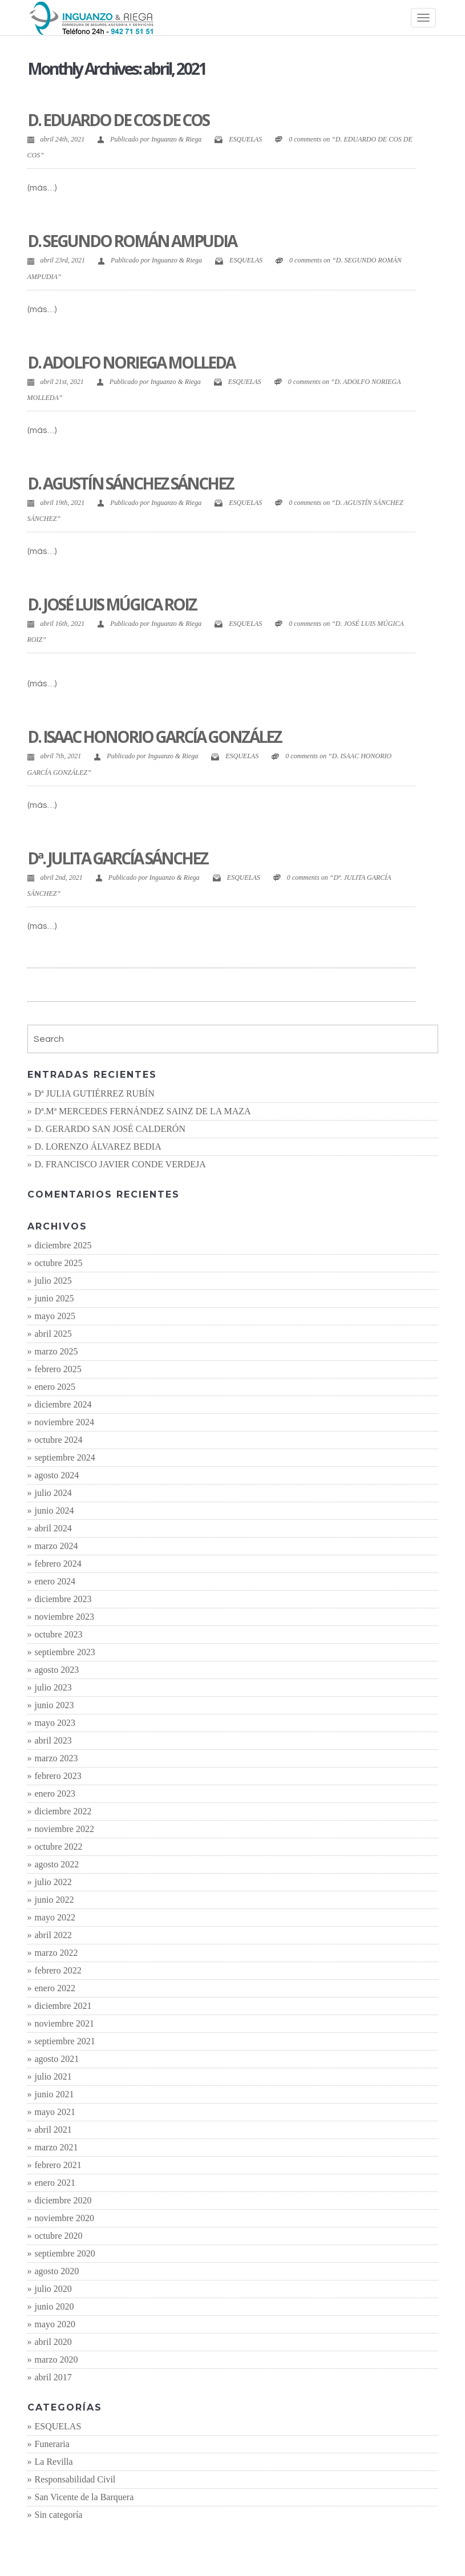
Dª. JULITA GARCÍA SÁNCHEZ (117, 858)
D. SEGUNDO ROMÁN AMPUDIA (131, 241)
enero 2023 (55, 1793)
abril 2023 (53, 1740)
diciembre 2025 (63, 1245)
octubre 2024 (59, 1440)
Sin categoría (59, 2515)
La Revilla (54, 2461)
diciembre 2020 (63, 2200)
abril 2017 (53, 2377)
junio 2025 (54, 1298)
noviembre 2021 (64, 2023)
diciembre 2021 (63, 2006)
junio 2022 (54, 1899)
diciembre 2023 (63, 1599)
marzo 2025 (56, 1351)
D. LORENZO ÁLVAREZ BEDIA (98, 1146)
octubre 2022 (59, 1846)
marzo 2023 (56, 1758)
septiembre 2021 (65, 2041)
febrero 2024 (58, 1563)
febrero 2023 (58, 1776)
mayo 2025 (55, 1316)
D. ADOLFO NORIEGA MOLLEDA (130, 362)
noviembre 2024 (64, 1422)
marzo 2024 (56, 1546)
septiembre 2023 (65, 1652)
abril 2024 (53, 1528)
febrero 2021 (58, 2165)
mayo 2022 (55, 1917)
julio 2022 (53, 1882)
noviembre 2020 (64, 2218)
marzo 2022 (56, 1953)
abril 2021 (53, 2129)
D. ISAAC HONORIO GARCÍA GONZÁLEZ (154, 736)
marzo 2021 (56, 2147)
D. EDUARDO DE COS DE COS (118, 120)
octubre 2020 (59, 2236)
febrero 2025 (58, 1369)
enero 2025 (55, 1387)
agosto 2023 (57, 1670)
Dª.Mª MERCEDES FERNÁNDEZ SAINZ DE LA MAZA (143, 1111)
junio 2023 (54, 1705)
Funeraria (52, 2444)
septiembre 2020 (65, 2253)
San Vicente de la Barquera (84, 2497)
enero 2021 (55, 2182)
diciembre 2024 (63, 1404)
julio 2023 (53, 1687)
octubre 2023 (59, 1634)
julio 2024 (53, 1493)
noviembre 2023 (64, 1616)
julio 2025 (53, 1280)
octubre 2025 (59, 1263)
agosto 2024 (57, 1475)
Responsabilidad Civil (75, 2479)
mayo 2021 (55, 2112)
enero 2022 (55, 1988)
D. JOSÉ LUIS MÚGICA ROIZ (111, 604)
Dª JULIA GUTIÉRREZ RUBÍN (95, 1093)
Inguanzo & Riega (176, 139)
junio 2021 (54, 2094)
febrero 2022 (58, 1970)
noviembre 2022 (64, 1829)
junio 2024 (54, 1510)
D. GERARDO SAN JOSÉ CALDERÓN (110, 1129)
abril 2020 (53, 2342)
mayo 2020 (55, 2324)
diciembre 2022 (63, 1811)
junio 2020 (54, 2306)
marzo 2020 (56, 2359)
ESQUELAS (245, 139)
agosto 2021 (57, 2059)
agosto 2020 (57, 2271)
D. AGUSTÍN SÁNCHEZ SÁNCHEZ (130, 483)
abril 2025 (53, 1333)
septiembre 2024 (65, 1457)
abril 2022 (53, 1935)
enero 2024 (55, 1581)
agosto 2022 (57, 1864)
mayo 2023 (55, 1723)
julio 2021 (53, 2076)
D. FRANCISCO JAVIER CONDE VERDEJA (120, 1164)
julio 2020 (53, 2289)
